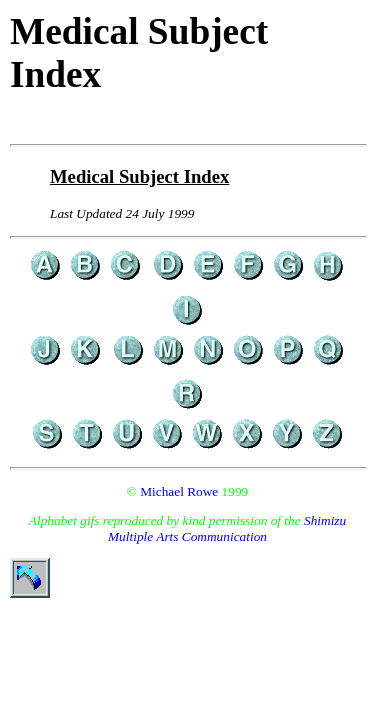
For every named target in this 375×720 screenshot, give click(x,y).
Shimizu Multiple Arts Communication (227, 528)
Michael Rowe (179, 491)
